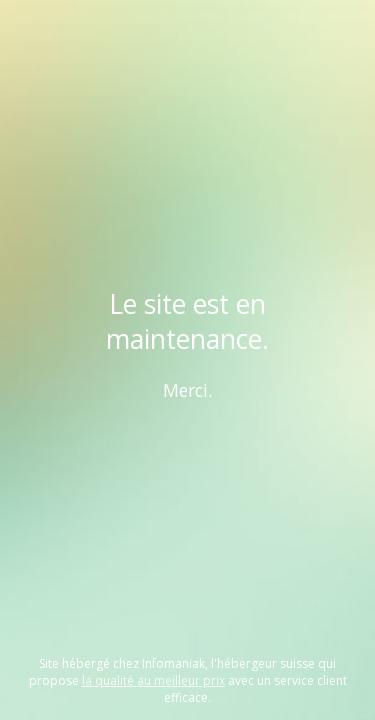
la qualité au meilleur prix (153, 680)
